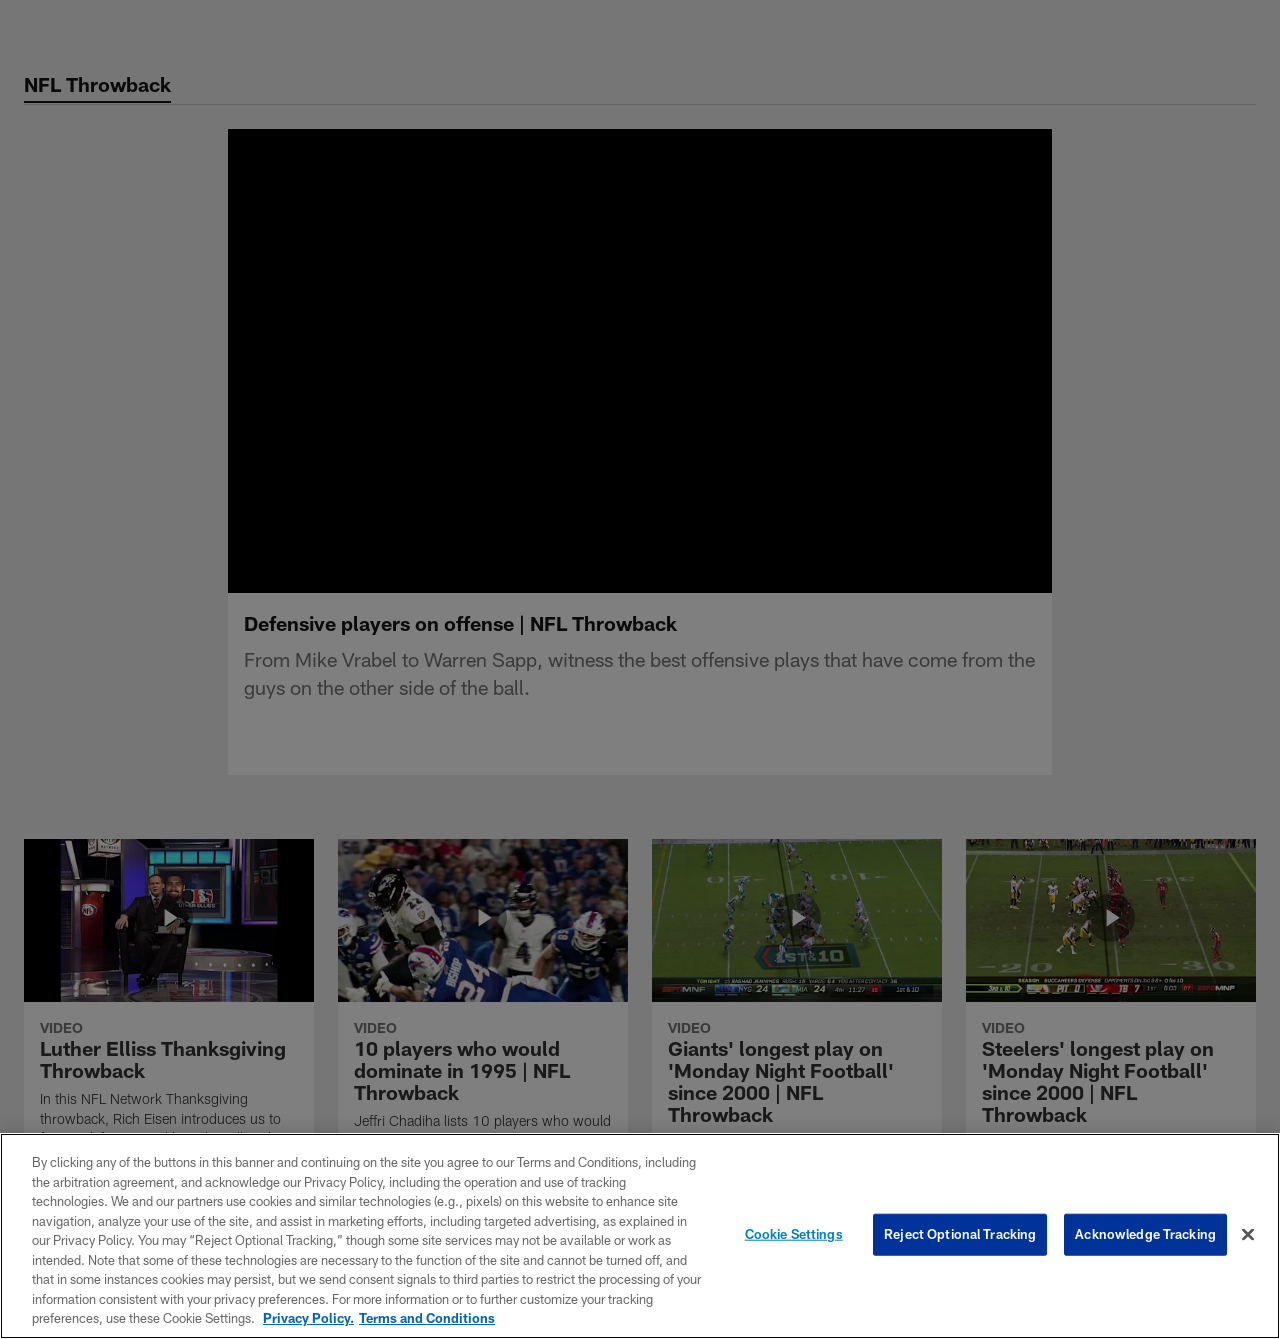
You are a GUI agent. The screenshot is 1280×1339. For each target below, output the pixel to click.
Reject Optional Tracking (960, 1234)
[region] (640, 1236)
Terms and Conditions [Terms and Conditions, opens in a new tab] (427, 1318)
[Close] (1248, 1235)
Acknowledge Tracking (1145, 1234)
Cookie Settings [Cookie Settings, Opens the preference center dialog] (794, 1234)
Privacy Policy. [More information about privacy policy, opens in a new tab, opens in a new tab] (308, 1318)
